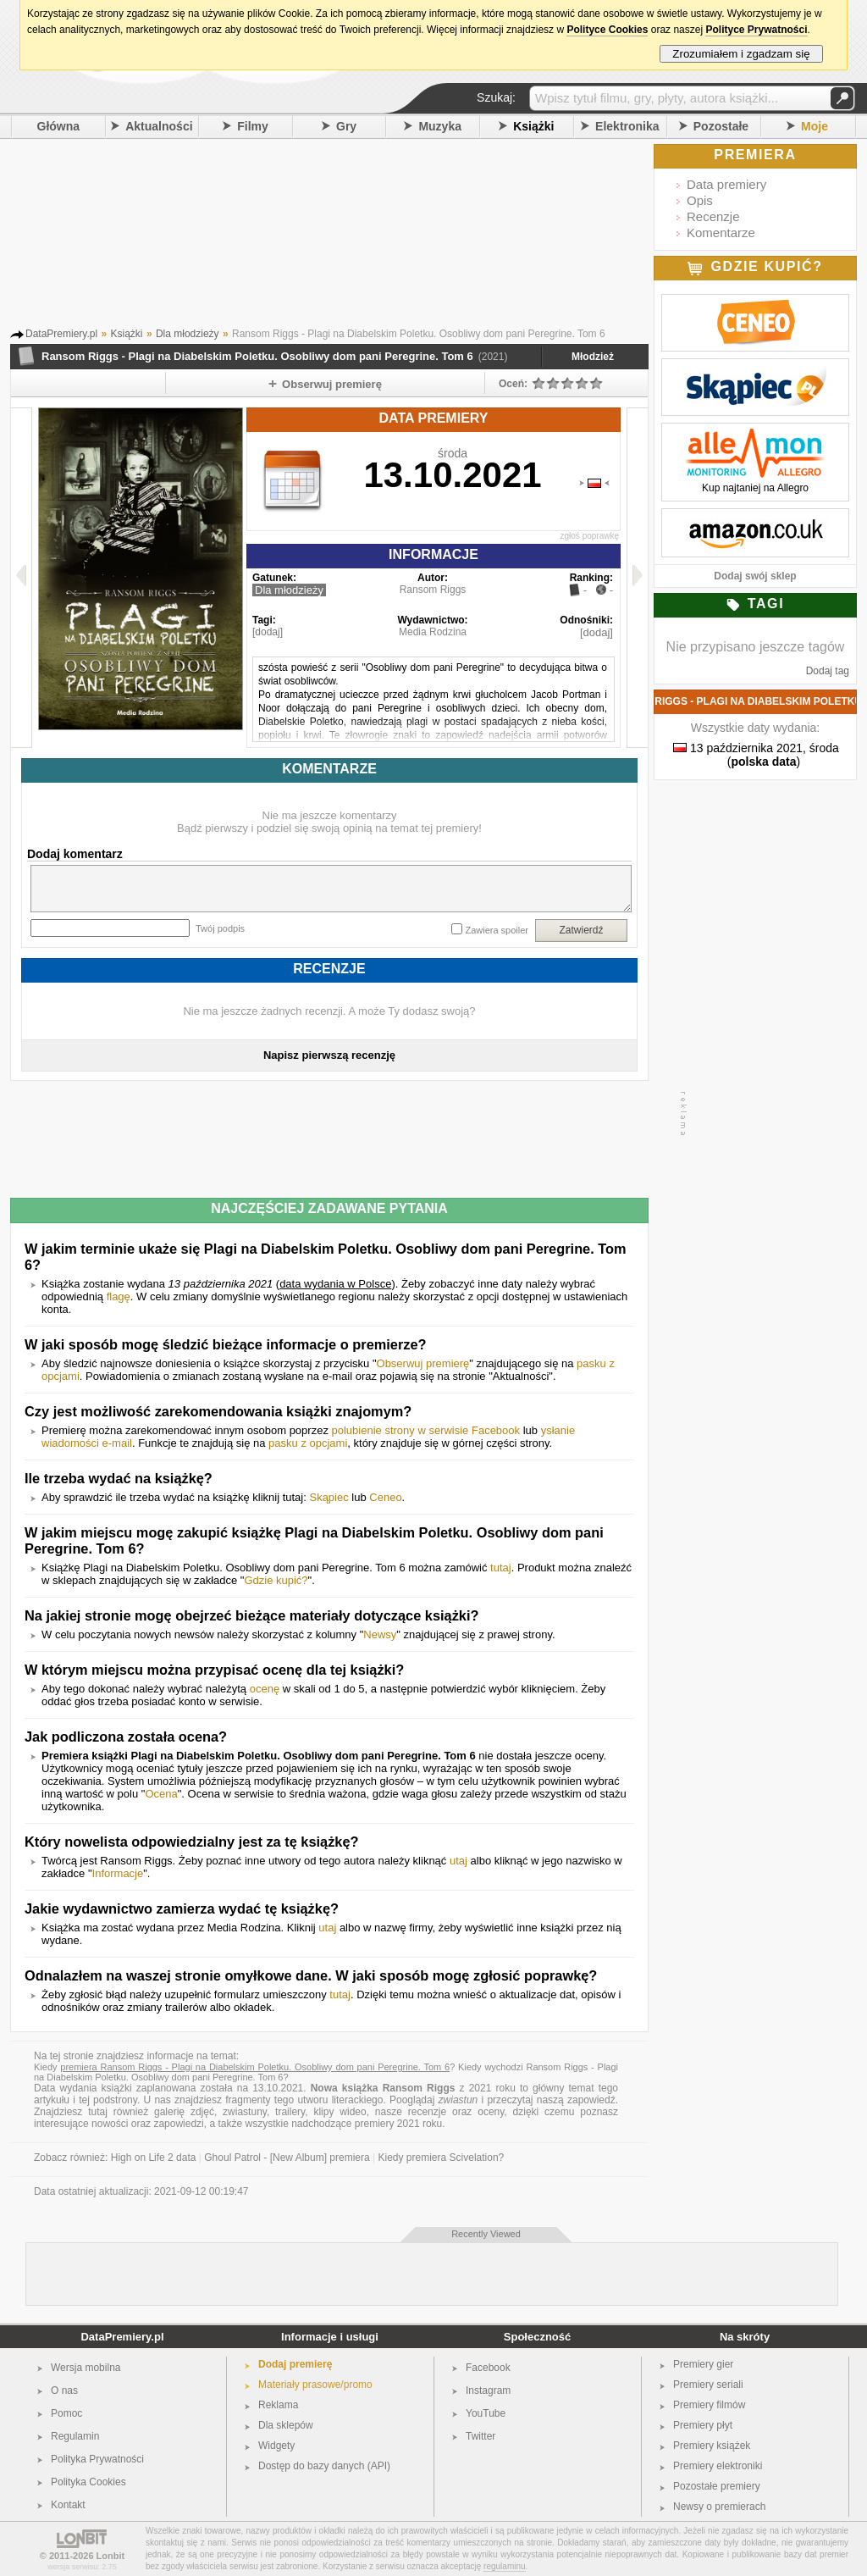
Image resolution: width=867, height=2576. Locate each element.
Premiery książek (711, 2445)
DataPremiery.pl (121, 2336)
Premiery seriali (708, 2384)
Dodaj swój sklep (755, 576)
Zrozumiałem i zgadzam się (741, 53)
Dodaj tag (827, 671)
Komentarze (721, 232)
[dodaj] (267, 632)
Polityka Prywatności (97, 2459)
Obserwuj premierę (423, 1363)
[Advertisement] (353, 236)
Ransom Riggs (433, 590)
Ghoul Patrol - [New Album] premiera (286, 2157)
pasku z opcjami (307, 1443)
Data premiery (726, 184)
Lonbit (111, 2556)
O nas (64, 2390)
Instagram (488, 2390)
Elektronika (627, 126)
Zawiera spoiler (496, 930)
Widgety (276, 2445)
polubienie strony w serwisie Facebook (426, 1430)
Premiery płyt (702, 2425)
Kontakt (68, 2505)
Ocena (161, 1793)
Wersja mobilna (85, 2368)
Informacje (118, 1873)
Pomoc (66, 2413)
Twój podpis (220, 928)
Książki (533, 126)
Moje (814, 126)
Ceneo (385, 1497)
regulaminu (504, 2566)
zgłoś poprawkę (590, 535)
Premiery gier (703, 2364)
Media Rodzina (433, 632)
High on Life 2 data (153, 2157)
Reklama (278, 2405)
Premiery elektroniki (717, 2466)
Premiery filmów (709, 2405)
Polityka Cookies (88, 2482)
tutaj (500, 1567)
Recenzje (713, 216)
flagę (118, 1296)
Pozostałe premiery (716, 2486)
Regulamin (75, 2436)
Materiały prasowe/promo (315, 2384)
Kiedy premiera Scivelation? (441, 2157)
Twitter (480, 2436)
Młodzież (593, 357)
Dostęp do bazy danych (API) (324, 2466)
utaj (458, 1860)
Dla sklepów (285, 2425)
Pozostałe (720, 126)
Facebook (488, 2368)
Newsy (379, 1634)
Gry (346, 126)
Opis (700, 200)
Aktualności (158, 126)
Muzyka (439, 126)
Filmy (252, 126)
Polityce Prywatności (756, 30)
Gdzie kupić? (275, 1580)
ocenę (264, 1688)
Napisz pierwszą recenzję (329, 1055)
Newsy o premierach (719, 2506)
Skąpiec (328, 1497)
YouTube (485, 2413)
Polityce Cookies (607, 30)
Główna (58, 126)
